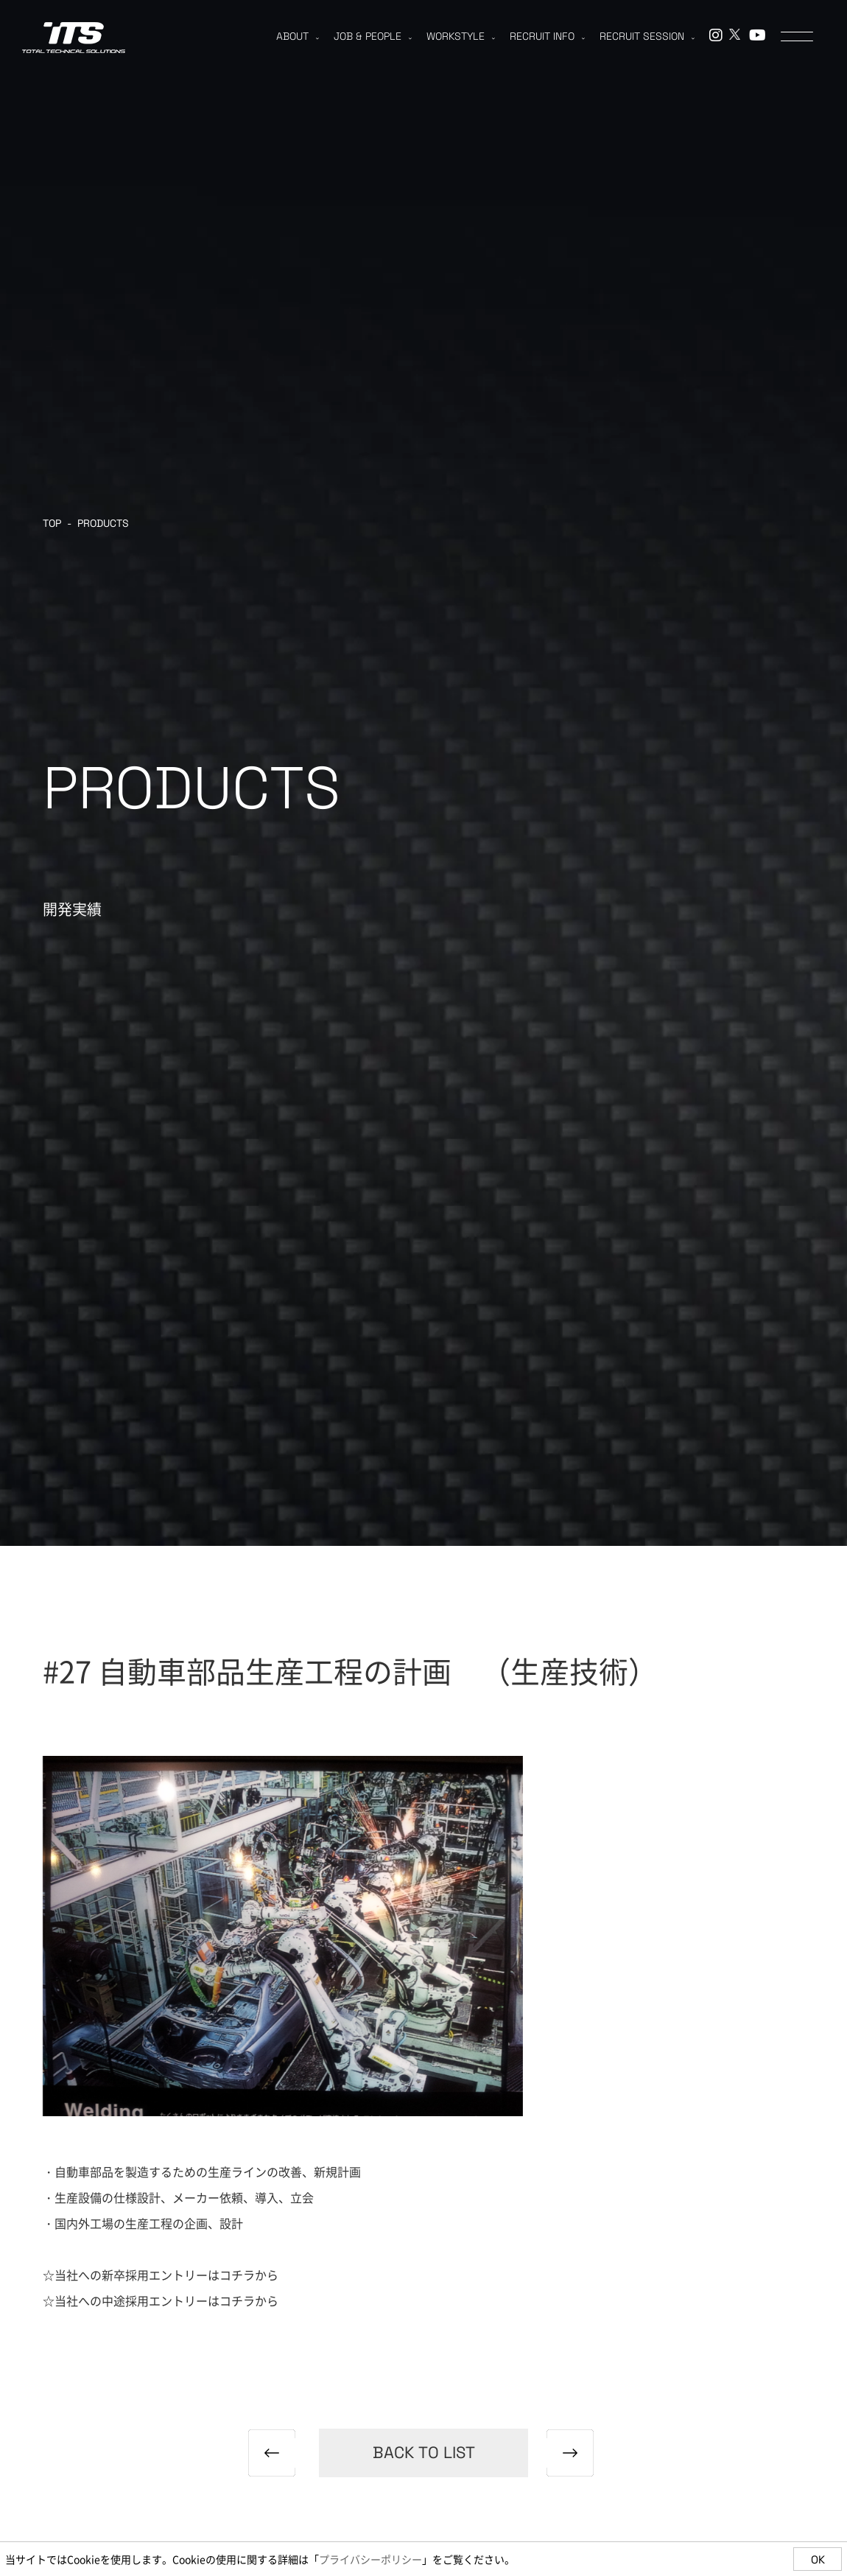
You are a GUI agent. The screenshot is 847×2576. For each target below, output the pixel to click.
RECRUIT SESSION (647, 36)
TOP (52, 523)
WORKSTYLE (460, 36)
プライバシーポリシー (370, 2559)
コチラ (237, 2274)
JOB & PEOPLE (373, 36)
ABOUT (297, 36)
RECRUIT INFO (547, 36)
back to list (424, 2452)
